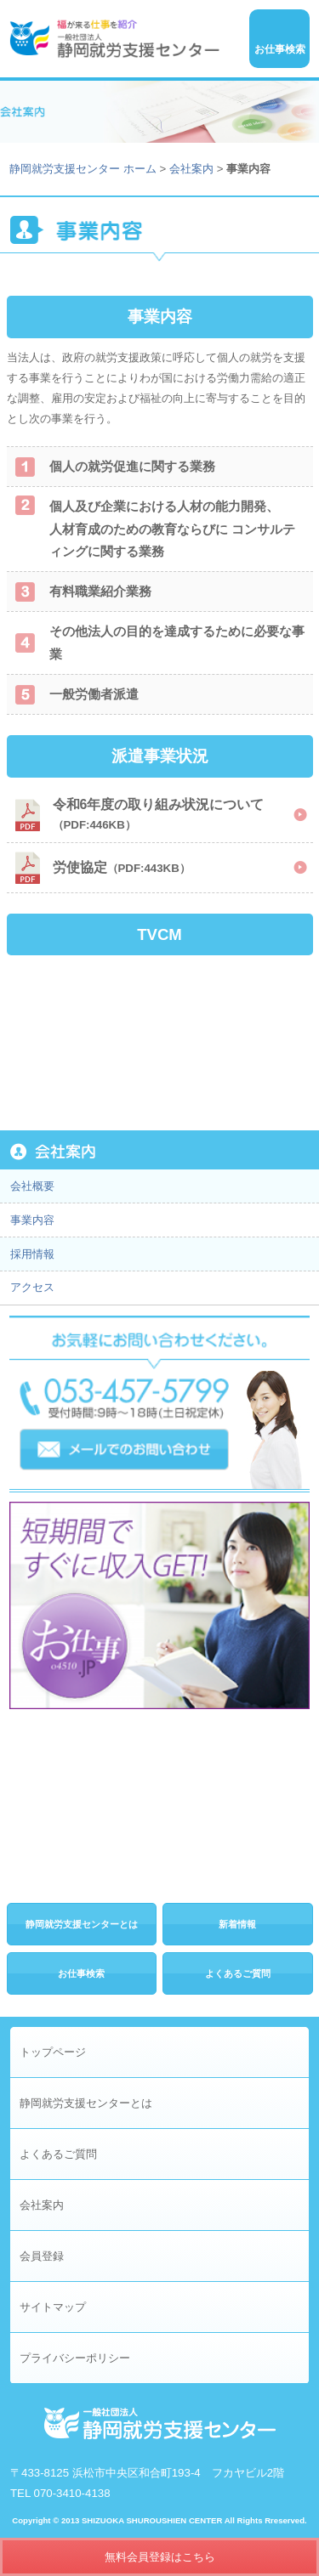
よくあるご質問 (238, 1973)
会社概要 (32, 1186)
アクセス (32, 1287)
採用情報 (32, 1254)
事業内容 (32, 1220)
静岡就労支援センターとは (82, 1924)
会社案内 (191, 168)
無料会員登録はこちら (160, 2557)
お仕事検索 (81, 1973)
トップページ (53, 2052)
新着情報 (237, 1924)
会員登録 (42, 2256)
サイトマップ (53, 2307)
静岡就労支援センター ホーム (83, 168)
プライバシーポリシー (75, 2358)
